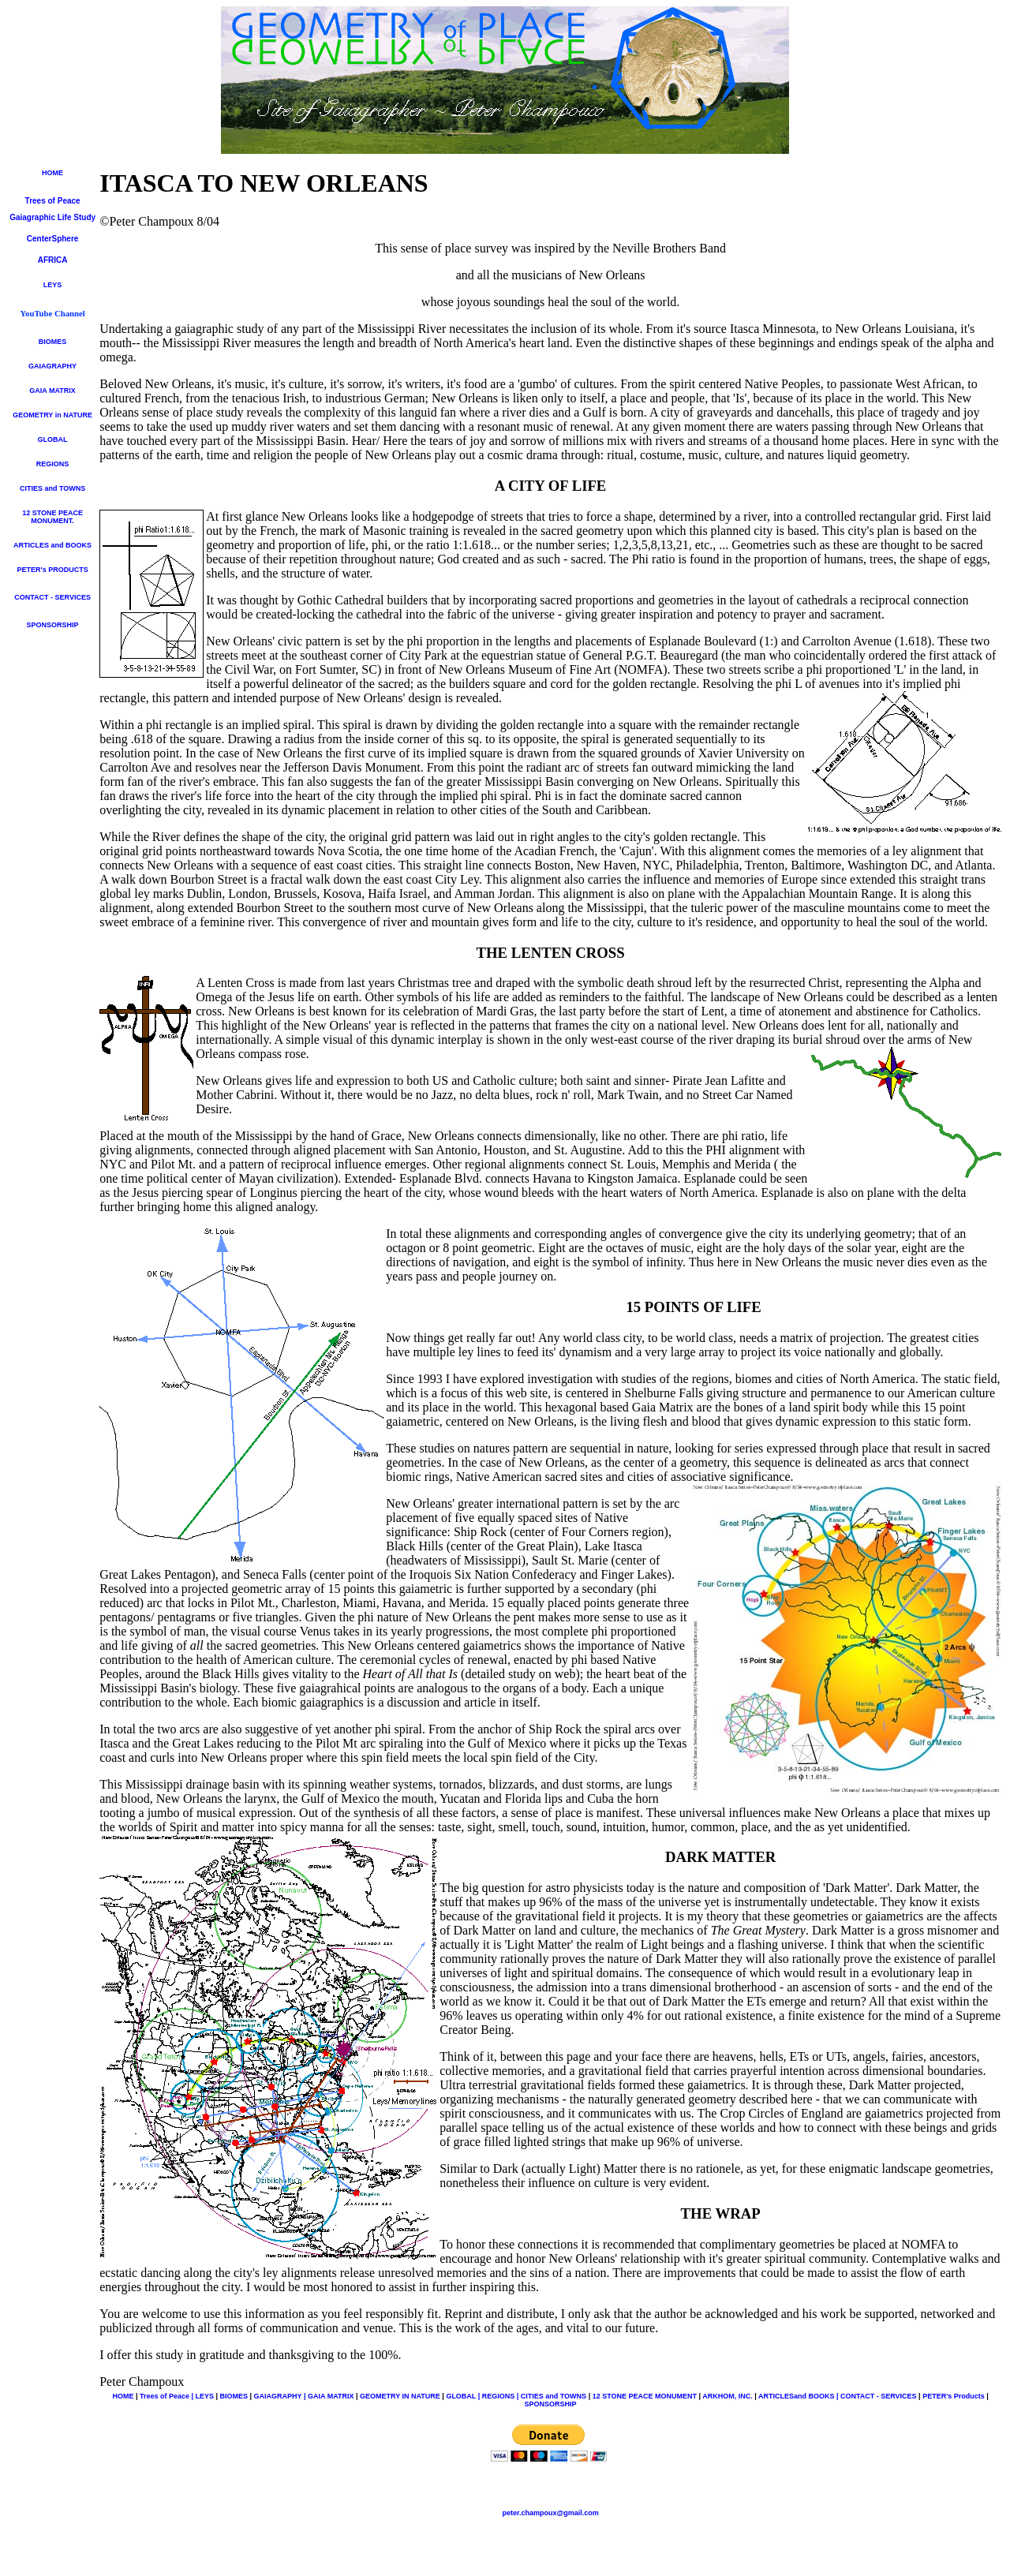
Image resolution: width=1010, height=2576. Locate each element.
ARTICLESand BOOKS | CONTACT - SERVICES (837, 2396)
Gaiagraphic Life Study (52, 217)
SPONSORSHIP (53, 625)
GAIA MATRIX (52, 390)
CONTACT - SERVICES (52, 597)
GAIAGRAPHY (52, 366)
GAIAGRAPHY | (280, 2396)
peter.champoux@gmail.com (550, 2513)
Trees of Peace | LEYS (177, 2396)
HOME (52, 173)
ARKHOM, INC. (728, 2396)
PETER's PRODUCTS (52, 570)
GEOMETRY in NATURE (52, 415)
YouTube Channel (53, 313)
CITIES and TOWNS (52, 488)
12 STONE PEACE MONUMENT (52, 517)
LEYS (52, 285)
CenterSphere (53, 238)
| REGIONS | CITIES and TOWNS (532, 2396)
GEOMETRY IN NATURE (399, 2396)
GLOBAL (53, 439)
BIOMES (53, 342)
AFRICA (53, 260)
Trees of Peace (52, 200)
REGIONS (52, 464)
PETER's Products (953, 2396)
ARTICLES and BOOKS (52, 545)
